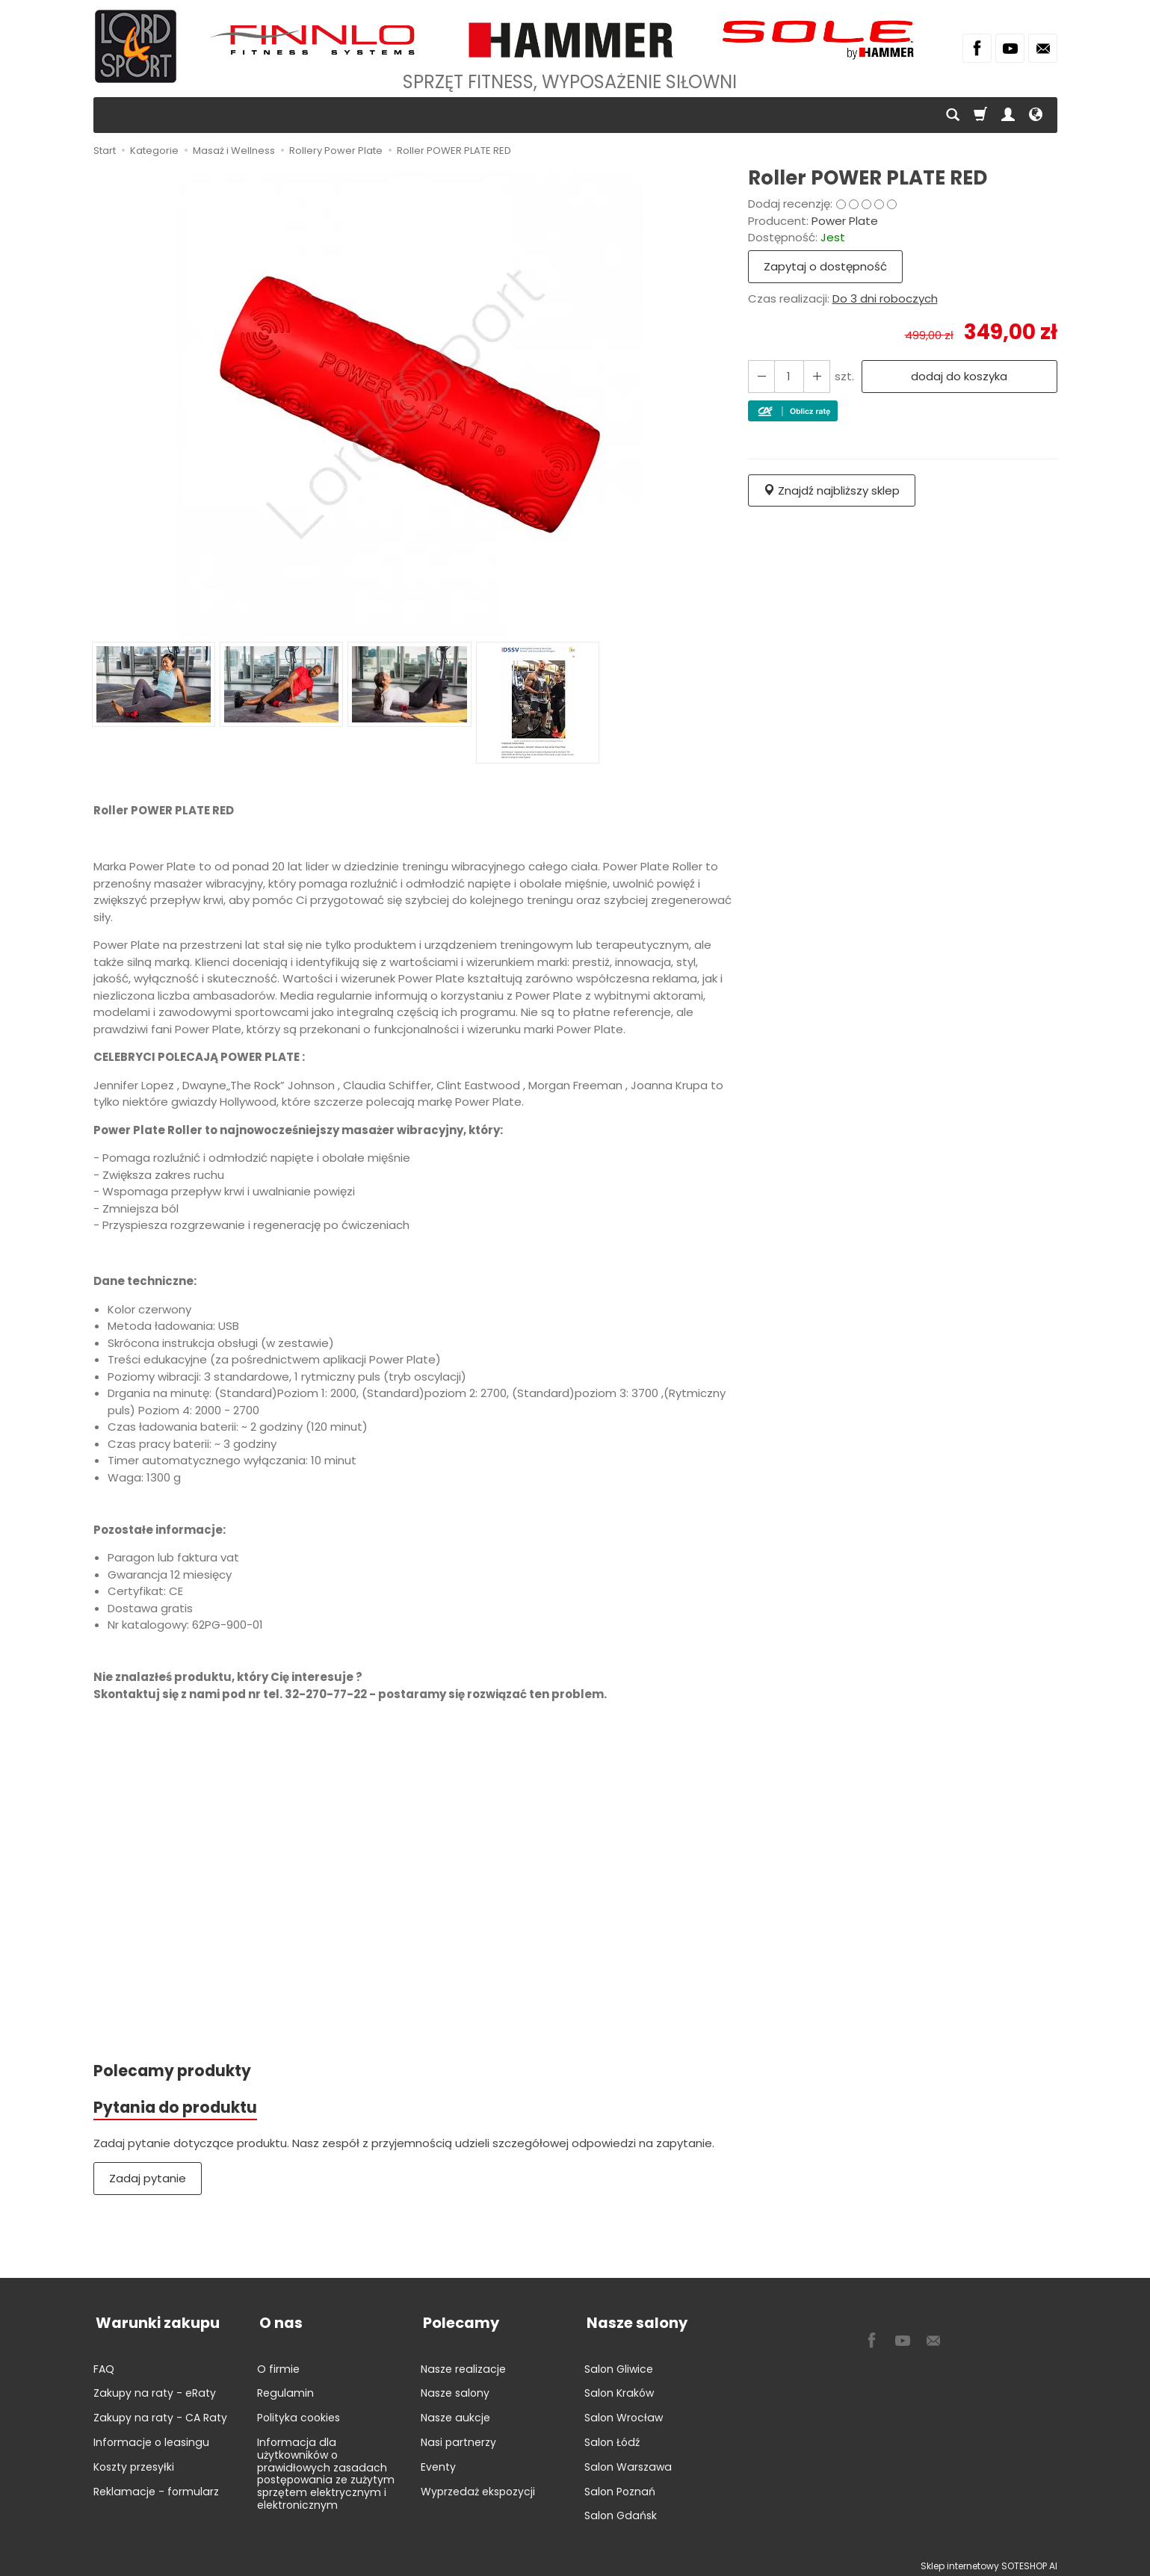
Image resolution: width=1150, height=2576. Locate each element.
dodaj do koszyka (957, 376)
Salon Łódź (612, 2437)
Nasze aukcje (455, 2412)
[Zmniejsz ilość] (814, 376)
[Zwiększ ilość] (760, 376)
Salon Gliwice (618, 2363)
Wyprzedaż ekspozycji (478, 2486)
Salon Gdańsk (620, 2510)
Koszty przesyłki (133, 2461)
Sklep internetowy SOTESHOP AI (989, 2560)
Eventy (438, 2461)
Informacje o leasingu (151, 2437)
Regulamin (285, 2387)
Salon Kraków (619, 2387)
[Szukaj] (953, 115)
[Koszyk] (980, 115)
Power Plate (845, 221)
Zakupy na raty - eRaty (154, 2387)
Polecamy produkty (173, 2071)
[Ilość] (788, 376)
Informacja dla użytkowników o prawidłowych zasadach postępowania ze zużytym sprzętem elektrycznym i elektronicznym (326, 2468)
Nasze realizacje (463, 2363)
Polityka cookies (298, 2412)
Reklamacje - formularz (156, 2486)
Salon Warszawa (628, 2461)
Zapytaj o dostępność (825, 266)
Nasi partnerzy (458, 2437)
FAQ (103, 2363)
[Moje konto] (1008, 115)
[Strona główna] (135, 46)
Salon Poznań (619, 2486)
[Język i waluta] (1035, 115)
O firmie (278, 2363)
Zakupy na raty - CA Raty (160, 2412)
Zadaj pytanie (147, 2180)
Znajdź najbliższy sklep (832, 490)
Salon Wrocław (623, 2412)
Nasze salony (455, 2387)
